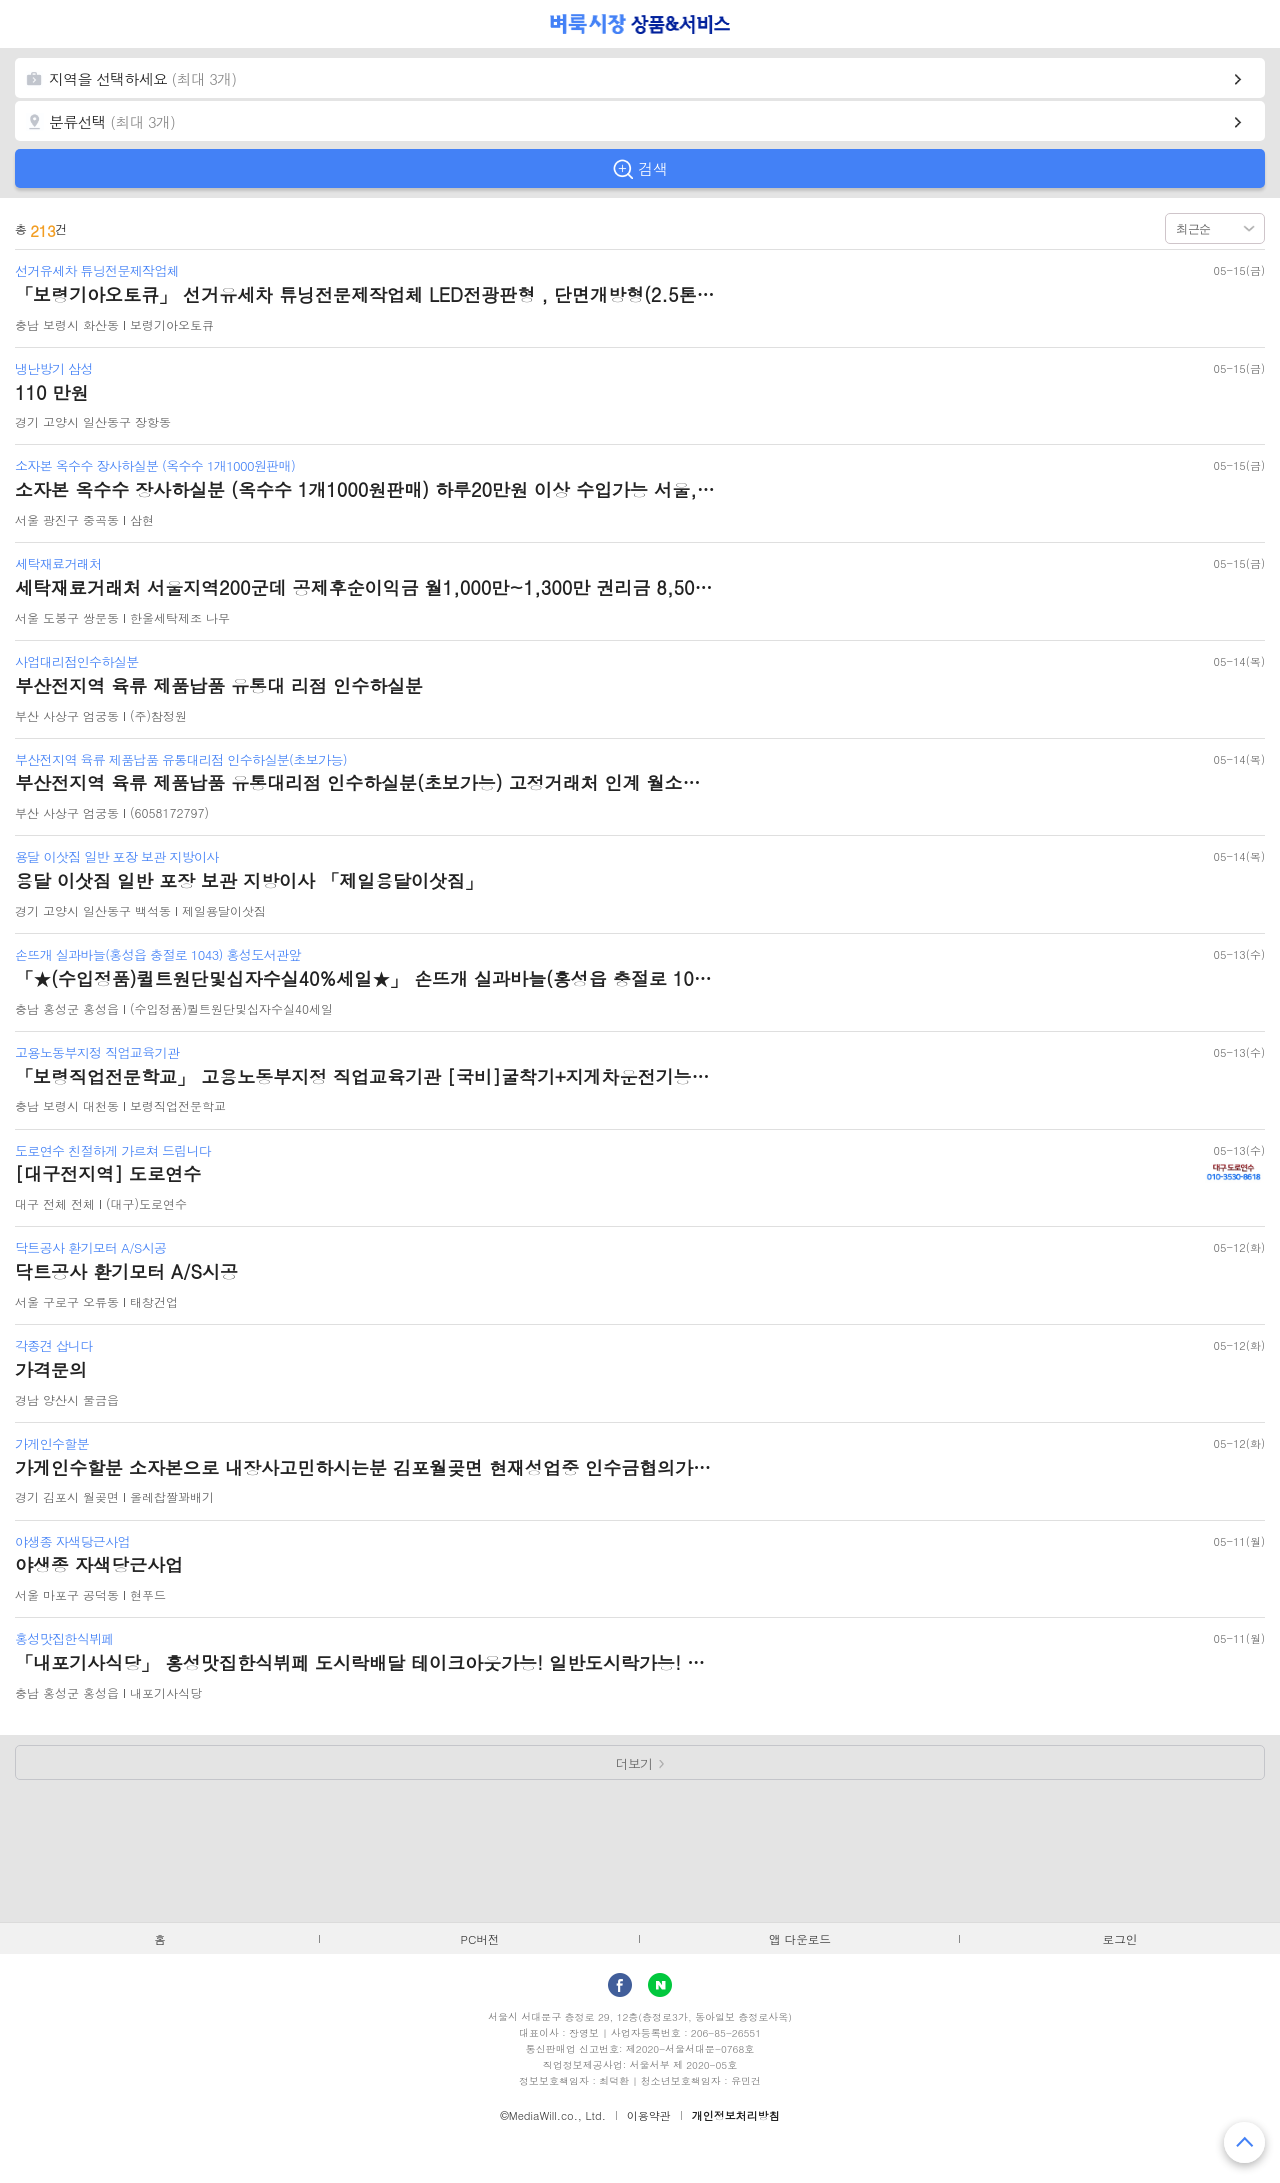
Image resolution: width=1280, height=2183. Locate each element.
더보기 (634, 1763)
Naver (660, 1985)
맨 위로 (1244, 2142)
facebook (620, 1985)
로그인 (1120, 1939)
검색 (653, 168)
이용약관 (649, 2115)
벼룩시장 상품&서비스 (640, 24)
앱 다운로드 (800, 1939)
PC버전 (480, 1939)
